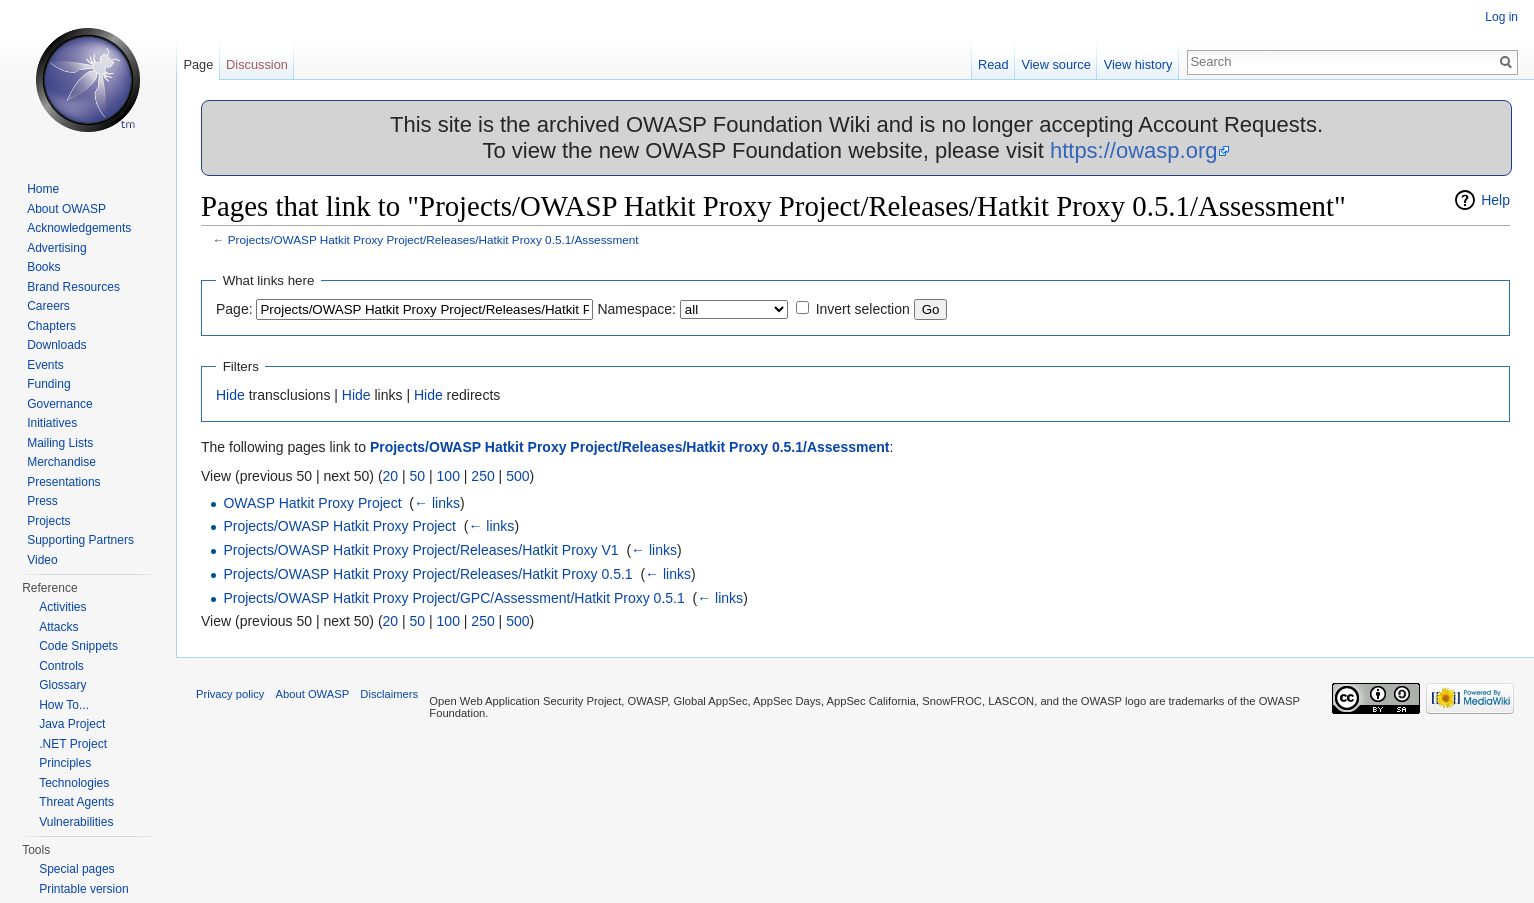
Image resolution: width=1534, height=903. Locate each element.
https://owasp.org (1134, 150)
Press (42, 501)
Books (43, 267)
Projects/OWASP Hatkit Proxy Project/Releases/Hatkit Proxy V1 (420, 550)
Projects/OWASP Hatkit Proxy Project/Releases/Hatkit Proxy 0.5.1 (427, 574)
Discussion (257, 64)
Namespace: (636, 309)
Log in (1501, 17)
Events (45, 365)
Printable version (83, 889)
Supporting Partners (80, 540)
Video (42, 560)
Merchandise (61, 462)
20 (391, 476)
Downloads (56, 345)
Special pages (76, 869)
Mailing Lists (60, 443)
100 (448, 476)
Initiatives (52, 423)
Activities (62, 607)
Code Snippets (78, 646)
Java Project (72, 724)
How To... (64, 705)
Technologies (74, 783)
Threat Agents (76, 802)
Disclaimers (389, 694)
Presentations (63, 482)
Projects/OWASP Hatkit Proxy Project (339, 526)
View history (1138, 64)
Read (993, 64)
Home (43, 189)
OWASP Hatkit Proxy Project (312, 503)
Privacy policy (230, 694)
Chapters (51, 326)
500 (517, 476)
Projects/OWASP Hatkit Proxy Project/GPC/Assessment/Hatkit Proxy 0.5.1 (453, 598)
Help (1495, 200)
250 (482, 476)
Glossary (62, 685)
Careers (48, 306)
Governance (59, 404)
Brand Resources (73, 287)
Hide (230, 395)
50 (418, 476)
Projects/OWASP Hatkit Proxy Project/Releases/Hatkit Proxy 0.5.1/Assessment (433, 239)
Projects (48, 521)
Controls (61, 666)
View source (1055, 64)
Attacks (58, 627)
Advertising (56, 248)
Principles (65, 763)
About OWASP (66, 209)
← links (437, 503)
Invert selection (863, 309)
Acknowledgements (79, 228)
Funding (48, 384)
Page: (234, 309)
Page (198, 64)
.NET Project (73, 744)
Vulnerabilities (76, 822)
